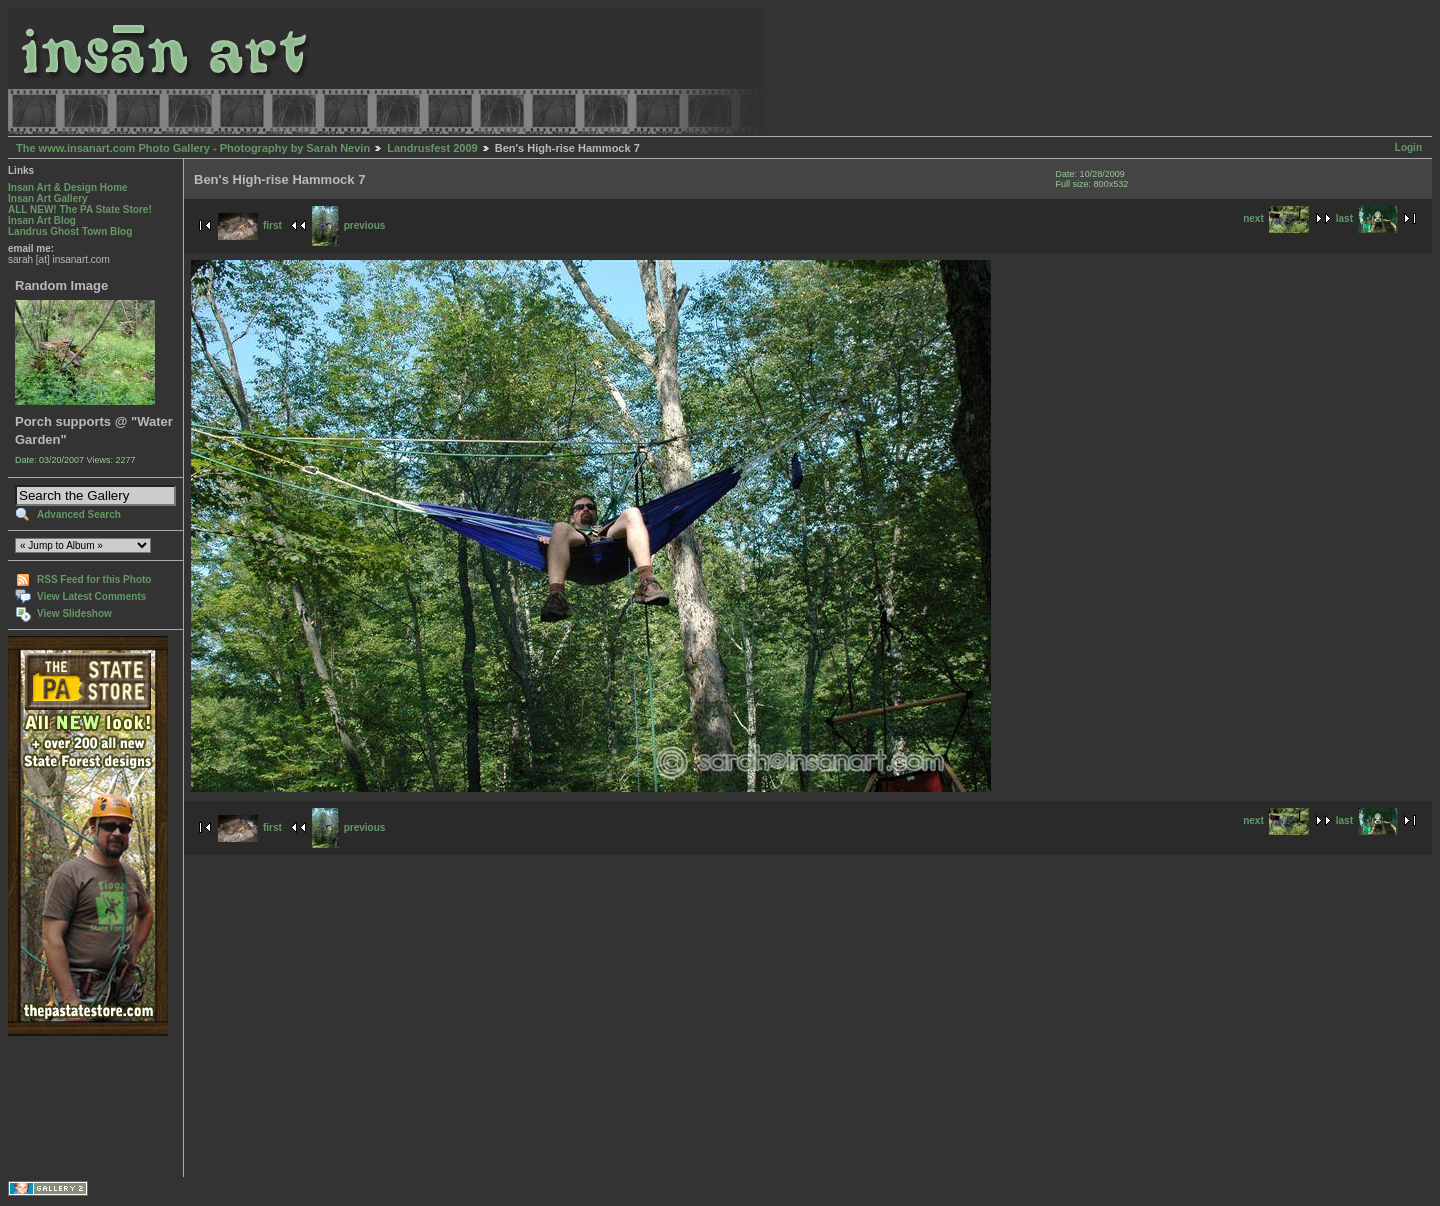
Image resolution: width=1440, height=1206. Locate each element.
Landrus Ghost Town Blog (70, 231)
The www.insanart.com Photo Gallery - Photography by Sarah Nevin (193, 148)
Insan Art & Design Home (68, 187)
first (250, 225)
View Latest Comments (91, 596)
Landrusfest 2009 (432, 148)
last (1367, 218)
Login (1408, 147)
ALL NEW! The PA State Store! (80, 209)
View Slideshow (74, 613)
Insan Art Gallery (48, 198)
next (1276, 218)
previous (349, 225)
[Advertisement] (70, 1106)
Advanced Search (79, 514)
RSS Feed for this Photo (94, 579)
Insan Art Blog (42, 220)
